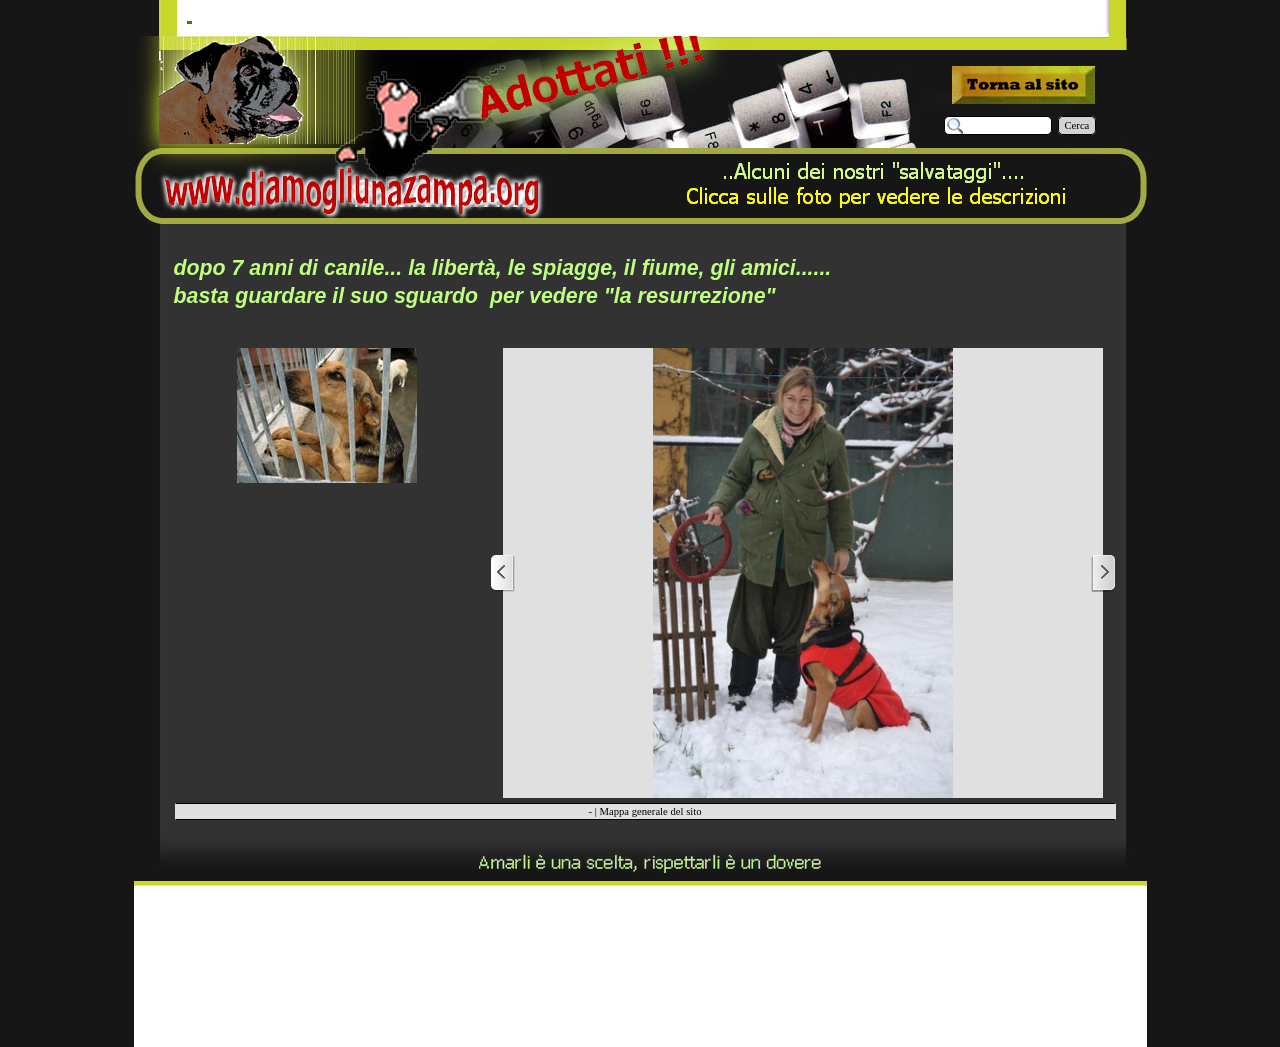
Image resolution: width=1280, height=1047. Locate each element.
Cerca (1077, 125)
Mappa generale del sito (650, 811)
